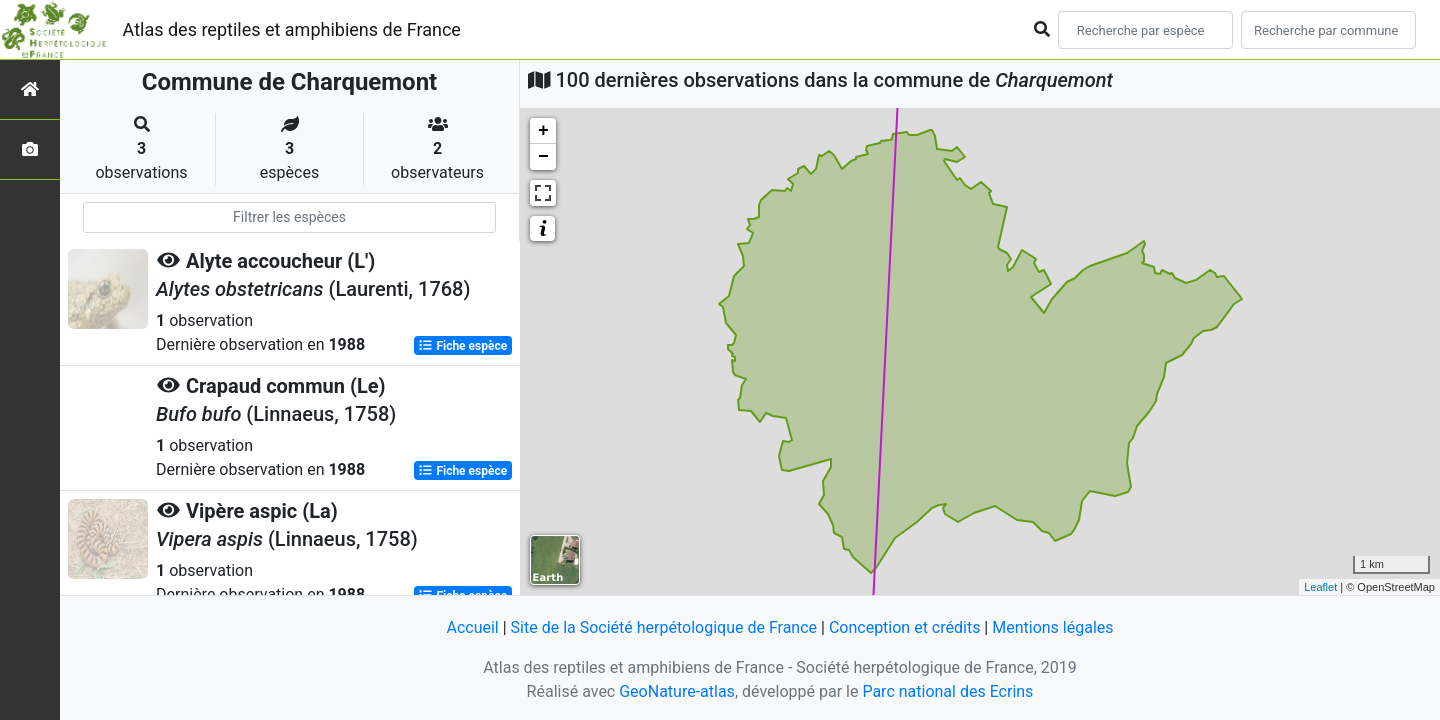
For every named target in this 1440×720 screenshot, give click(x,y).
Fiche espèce (462, 346)
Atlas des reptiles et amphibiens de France (292, 29)
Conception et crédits (905, 627)
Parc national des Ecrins (947, 691)
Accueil (472, 627)
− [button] (543, 157)
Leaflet (1320, 587)
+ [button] (543, 131)
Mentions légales (1052, 627)
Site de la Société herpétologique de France (664, 627)
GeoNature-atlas (677, 691)
